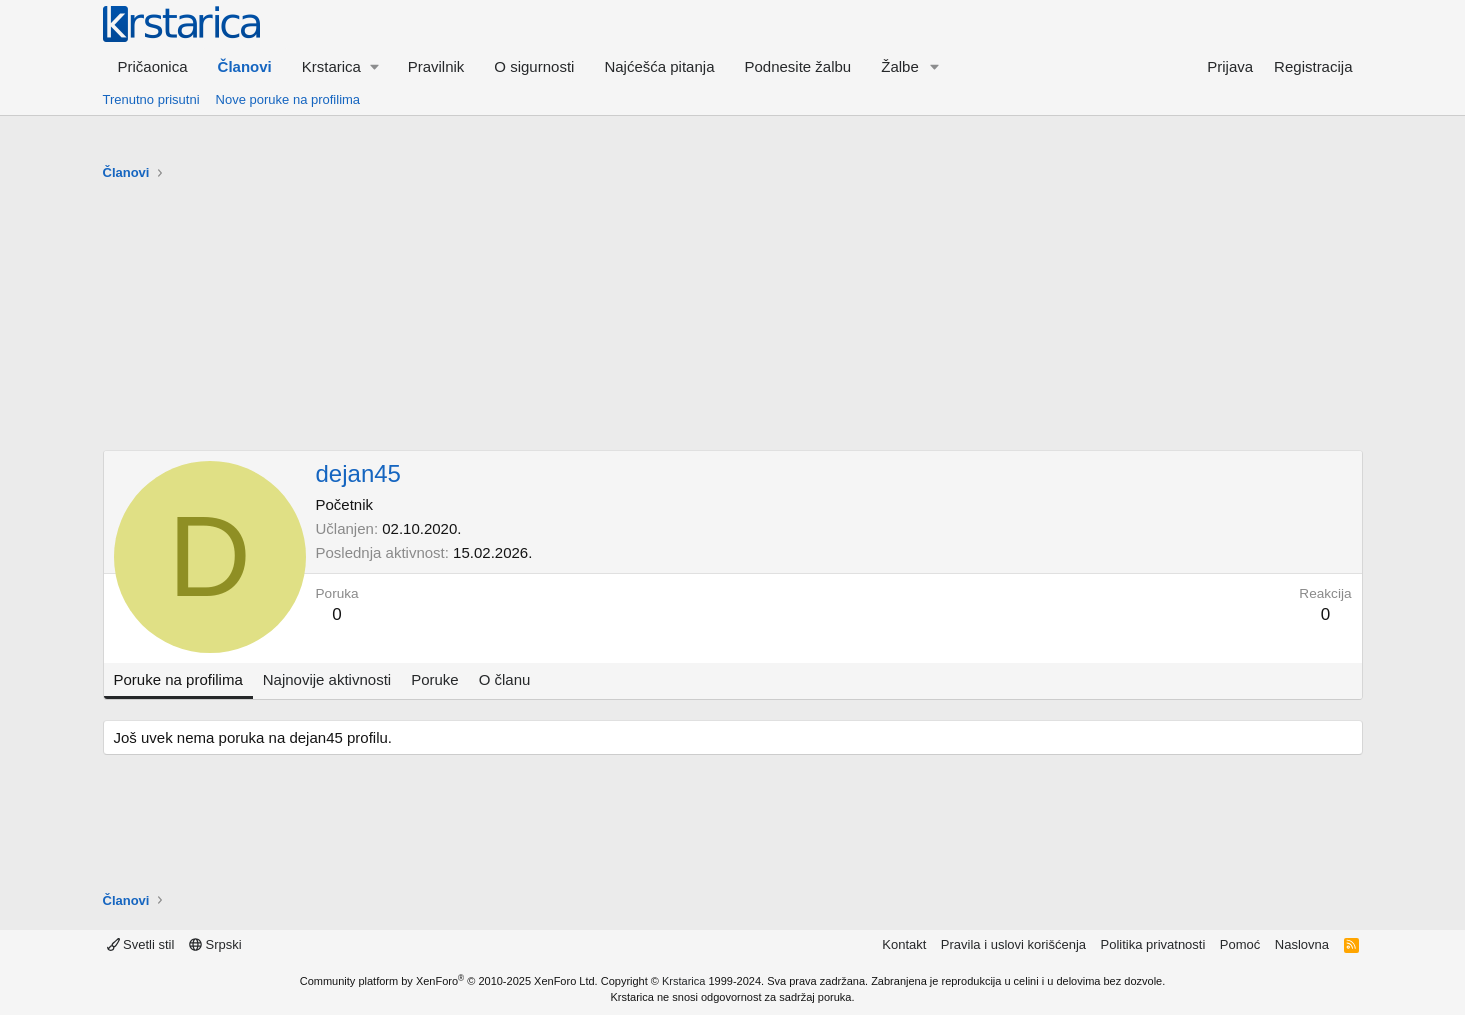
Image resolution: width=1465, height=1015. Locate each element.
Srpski (215, 944)
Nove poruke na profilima (288, 99)
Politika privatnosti (1153, 944)
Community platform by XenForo (449, 981)
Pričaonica (153, 66)
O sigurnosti (534, 66)
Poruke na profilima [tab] (178, 679)
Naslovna (1302, 944)
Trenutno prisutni (151, 99)
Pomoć (1240, 944)
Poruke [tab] (435, 679)
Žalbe (900, 66)
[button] (340, 66)
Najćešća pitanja (659, 66)
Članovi (245, 66)
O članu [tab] (505, 679)
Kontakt (904, 944)
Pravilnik (436, 66)
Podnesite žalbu (797, 66)
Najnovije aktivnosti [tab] (327, 679)
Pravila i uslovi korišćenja (1013, 944)
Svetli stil (141, 944)
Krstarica (683, 981)
